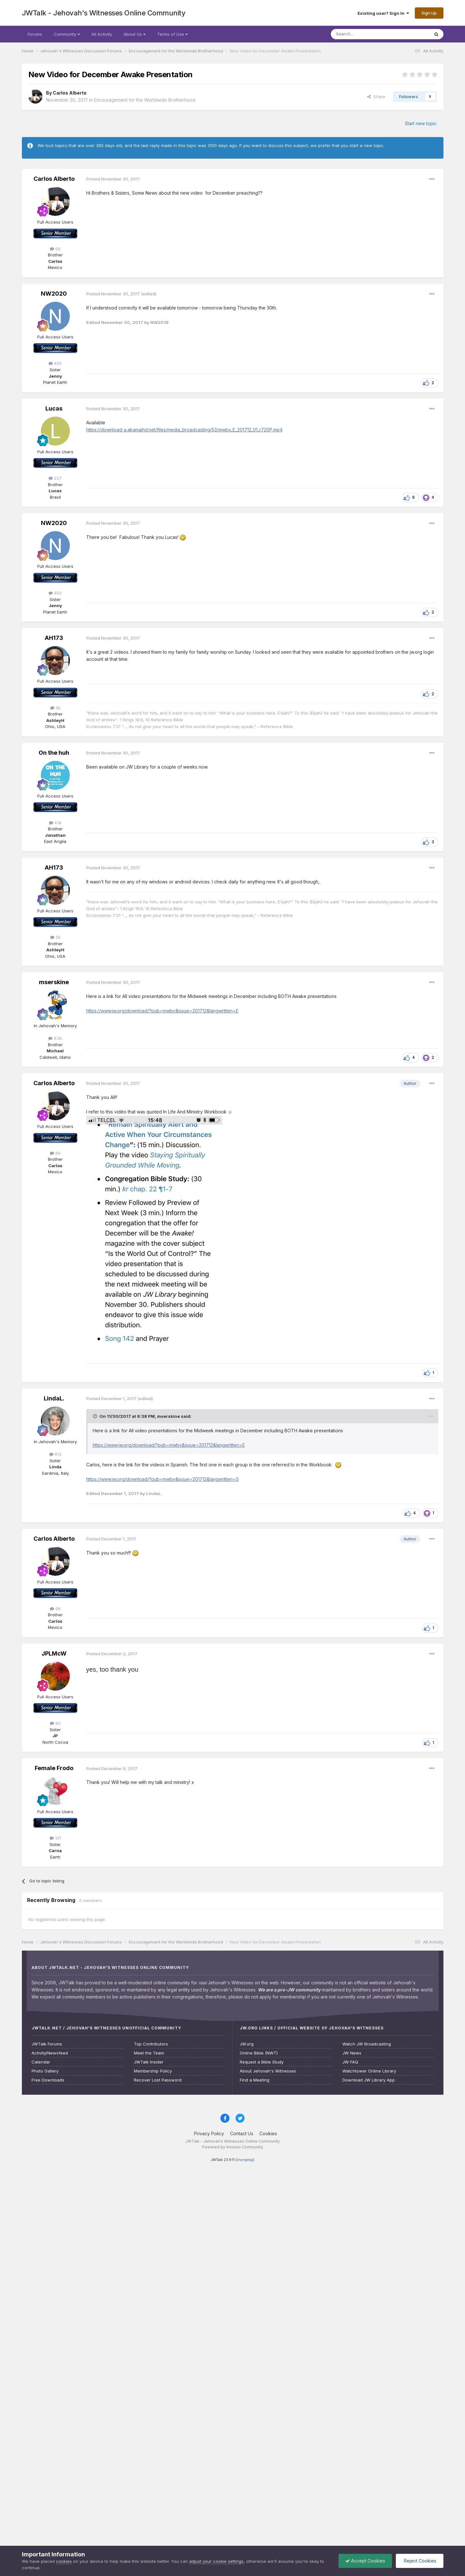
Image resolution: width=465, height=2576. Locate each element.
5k (55, 707)
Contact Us (241, 2133)
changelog (245, 2160)
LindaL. (54, 1398)
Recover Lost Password (157, 2080)
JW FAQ (350, 2062)
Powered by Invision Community (232, 2147)
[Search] (363, 34)
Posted (113, 178)
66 (55, 248)
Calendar (41, 2062)
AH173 (54, 637)
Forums (35, 34)
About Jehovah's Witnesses (268, 2071)
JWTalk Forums (47, 2044)
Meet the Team (149, 2053)
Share (376, 96)
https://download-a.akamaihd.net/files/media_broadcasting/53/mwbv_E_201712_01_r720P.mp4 (184, 429)
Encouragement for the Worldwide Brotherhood (144, 100)
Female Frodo (54, 1768)
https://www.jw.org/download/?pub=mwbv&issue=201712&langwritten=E (162, 1010)
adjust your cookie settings (216, 2561)
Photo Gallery (45, 2071)
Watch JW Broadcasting (366, 2044)
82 (55, 1723)
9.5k (55, 1038)
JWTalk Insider (148, 2062)
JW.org (247, 2044)
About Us (134, 34)
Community (67, 34)
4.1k (55, 822)
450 (55, 363)
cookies (64, 2561)
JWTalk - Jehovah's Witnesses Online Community (104, 13)
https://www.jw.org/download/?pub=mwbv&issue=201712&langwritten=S (162, 1479)
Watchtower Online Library (369, 2071)
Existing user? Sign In (383, 13)
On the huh (54, 752)
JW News (351, 2053)
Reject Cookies (419, 2560)
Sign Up (429, 12)
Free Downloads (48, 2080)
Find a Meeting (254, 2080)
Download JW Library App (368, 2080)
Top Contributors (151, 2044)
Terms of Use (172, 34)
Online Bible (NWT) (259, 2053)
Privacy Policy (209, 2133)
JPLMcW (54, 1653)
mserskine (54, 982)
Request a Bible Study (262, 2062)
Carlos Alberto (70, 93)
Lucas (53, 408)
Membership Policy (153, 2071)
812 (55, 1454)
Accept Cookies (365, 2560)
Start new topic (421, 123)
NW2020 (54, 293)
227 (55, 478)
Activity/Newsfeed (50, 2053)
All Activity (101, 34)
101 (55, 1838)
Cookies (268, 2133)
